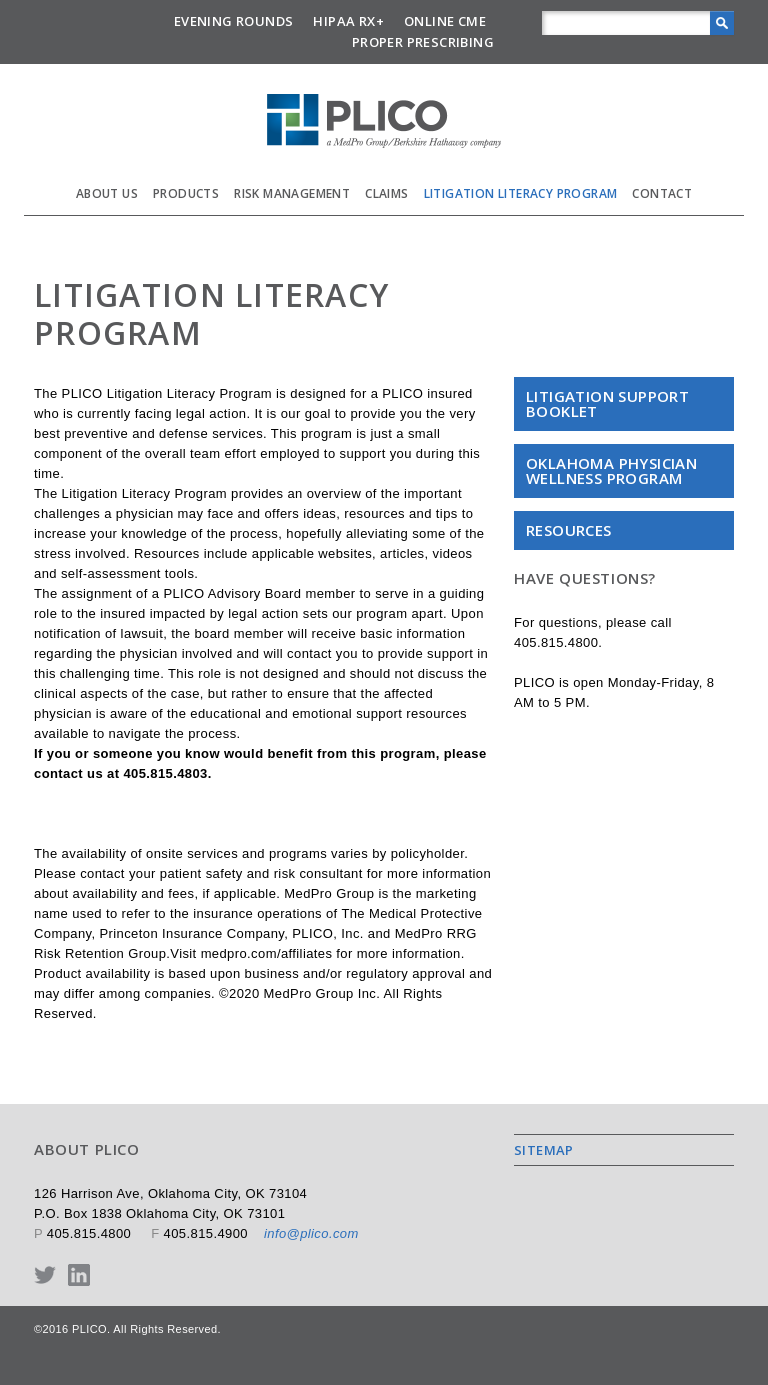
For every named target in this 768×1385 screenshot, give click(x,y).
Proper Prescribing (423, 42)
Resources (569, 530)
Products (186, 193)
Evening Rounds (234, 21)
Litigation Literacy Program (521, 193)
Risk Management (292, 193)
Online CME (445, 21)
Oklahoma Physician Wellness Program (611, 470)
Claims (386, 193)
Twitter (45, 1275)
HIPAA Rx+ (348, 21)
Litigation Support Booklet (607, 403)
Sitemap (544, 1150)
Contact (662, 193)
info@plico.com (311, 1233)
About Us (107, 193)
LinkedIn (79, 1275)
